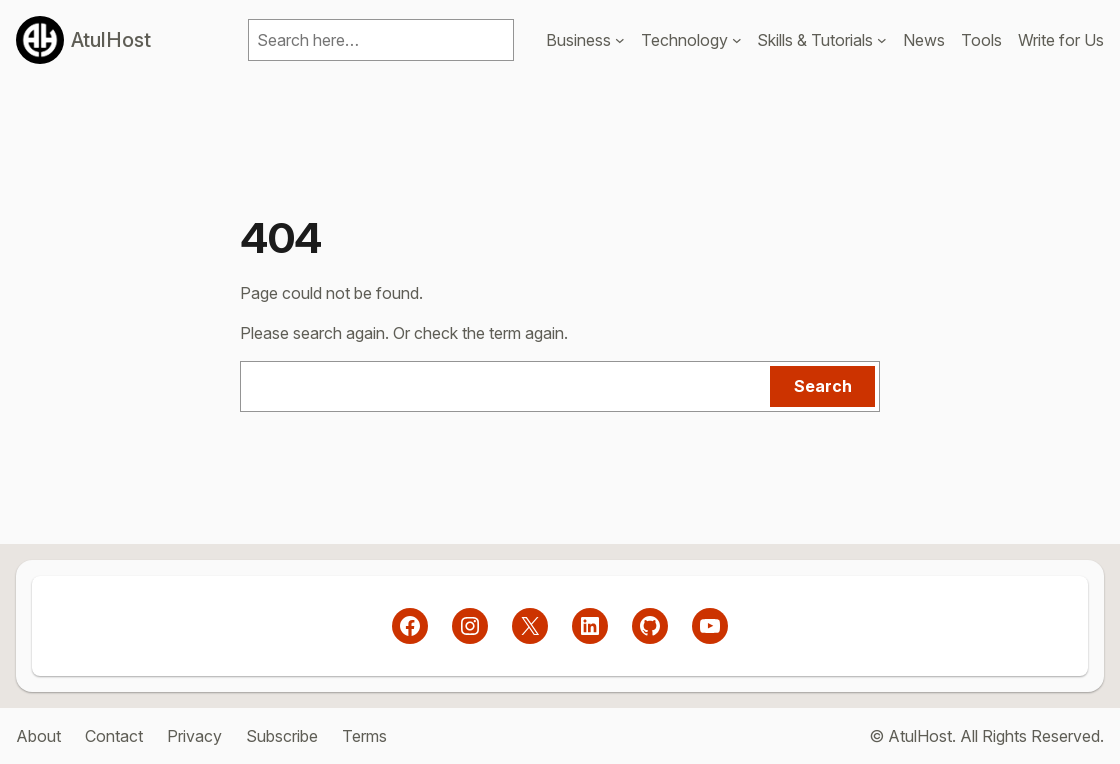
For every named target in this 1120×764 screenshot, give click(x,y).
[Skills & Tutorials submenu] (882, 40)
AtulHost (111, 40)
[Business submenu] (620, 40)
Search (823, 386)
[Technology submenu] (737, 40)
